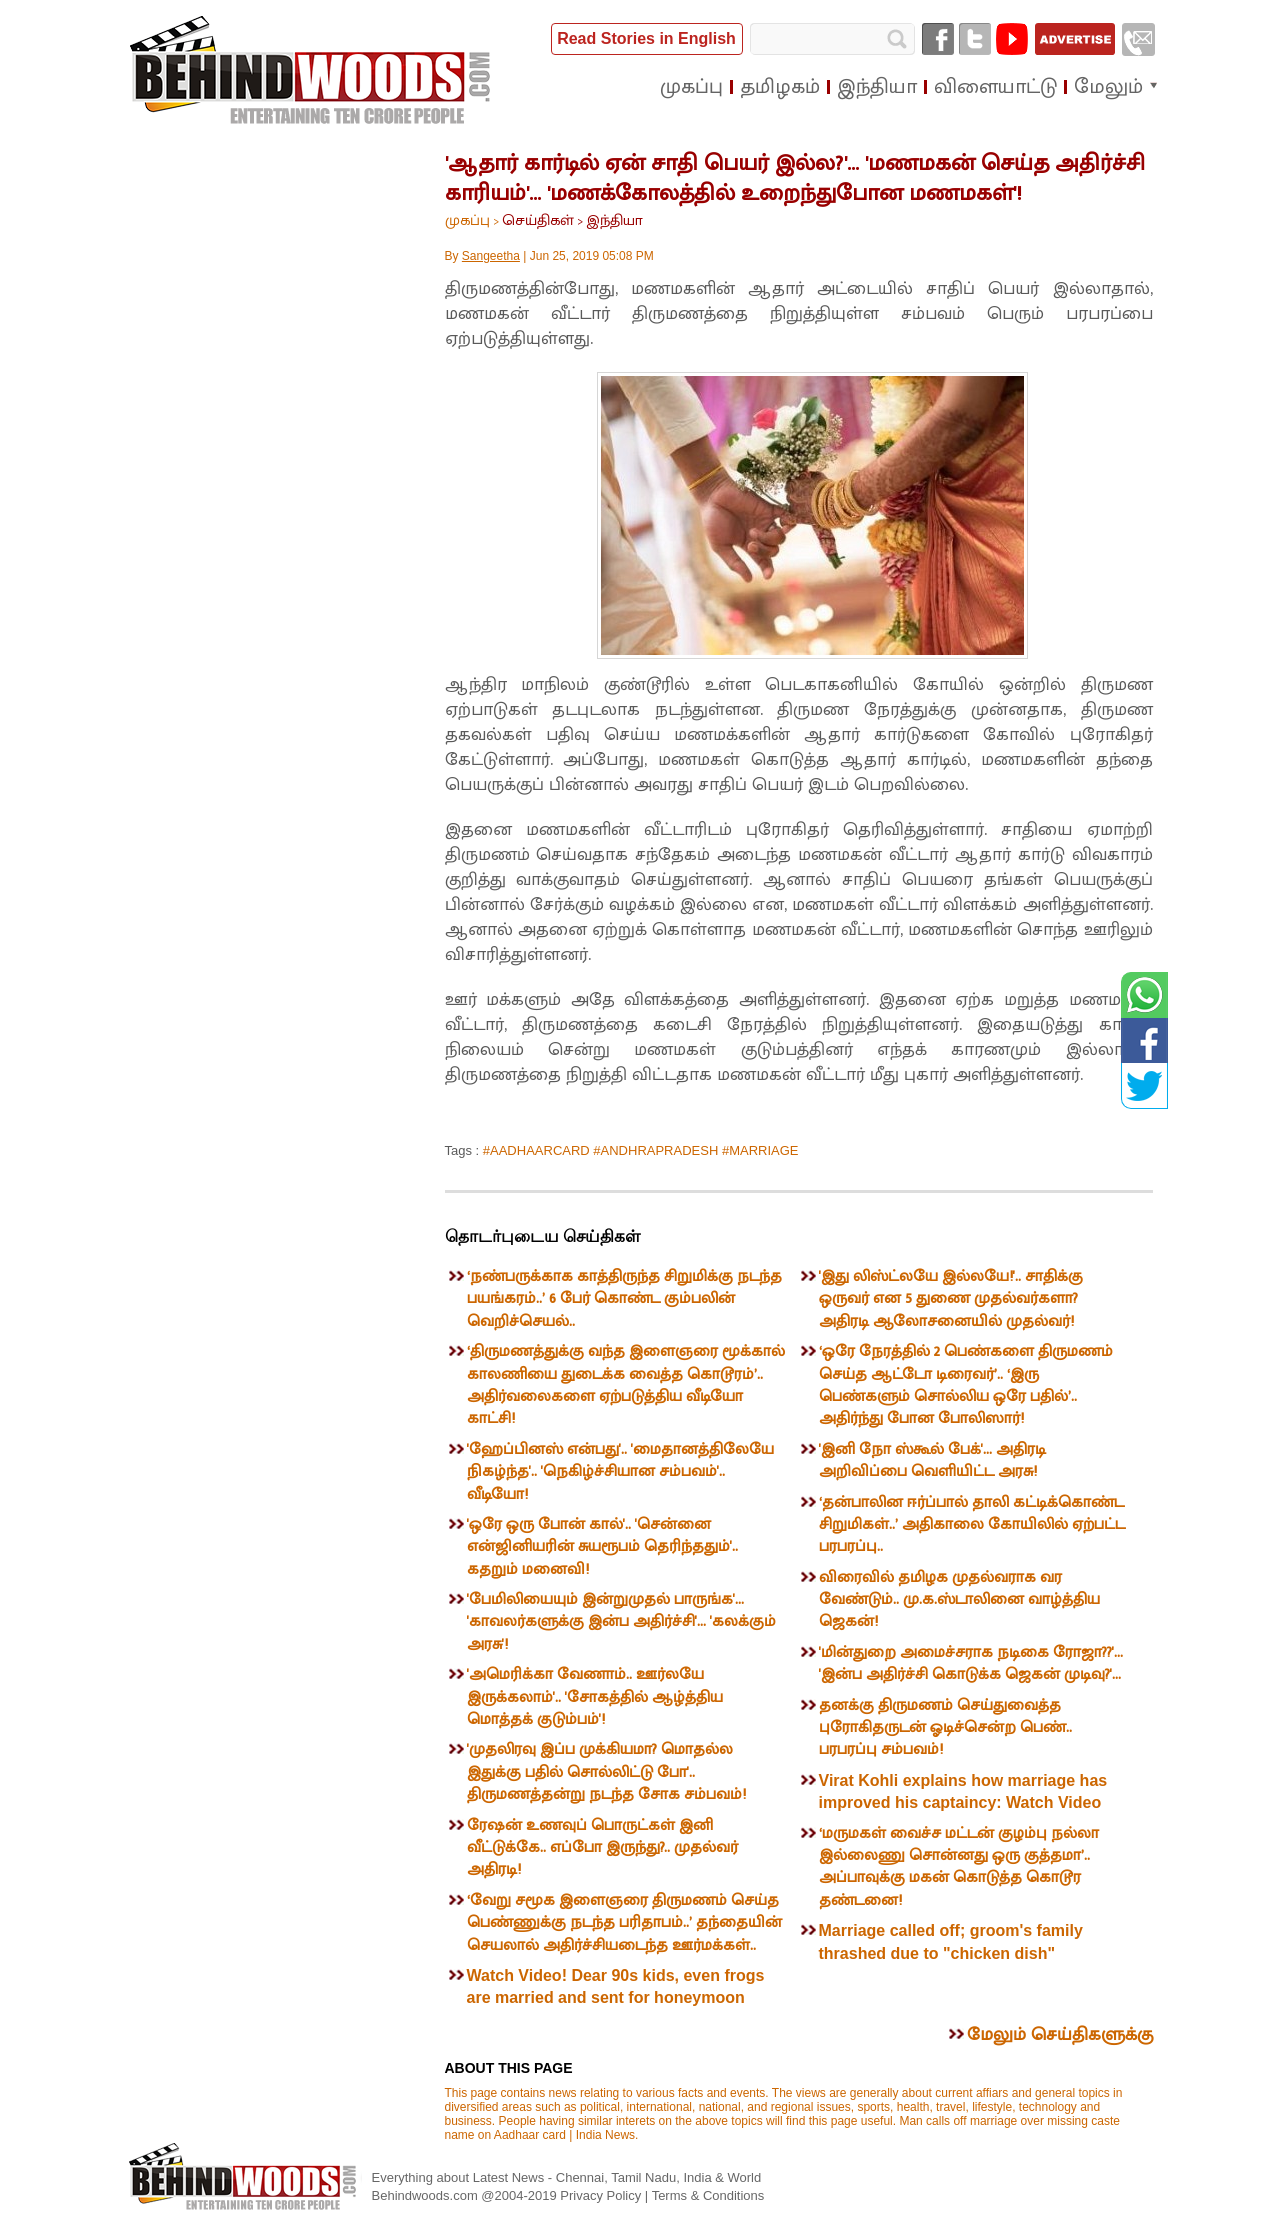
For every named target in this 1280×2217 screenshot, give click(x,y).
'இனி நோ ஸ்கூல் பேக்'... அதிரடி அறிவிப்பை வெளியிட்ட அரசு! (932, 1460)
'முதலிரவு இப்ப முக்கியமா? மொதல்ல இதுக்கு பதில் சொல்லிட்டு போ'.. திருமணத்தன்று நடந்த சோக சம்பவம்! (606, 1772)
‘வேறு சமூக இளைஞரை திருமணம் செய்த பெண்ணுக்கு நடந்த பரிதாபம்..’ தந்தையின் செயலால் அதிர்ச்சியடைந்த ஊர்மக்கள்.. (624, 1923)
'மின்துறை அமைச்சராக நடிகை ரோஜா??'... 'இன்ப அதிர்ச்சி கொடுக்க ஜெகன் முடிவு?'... (971, 1663)
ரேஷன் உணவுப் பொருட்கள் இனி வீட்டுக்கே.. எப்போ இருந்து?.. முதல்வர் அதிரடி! (602, 1848)
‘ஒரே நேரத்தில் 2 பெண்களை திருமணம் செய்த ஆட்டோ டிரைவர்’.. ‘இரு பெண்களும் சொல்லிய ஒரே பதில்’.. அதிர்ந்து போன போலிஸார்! (966, 1385)
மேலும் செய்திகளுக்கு (1060, 2035)
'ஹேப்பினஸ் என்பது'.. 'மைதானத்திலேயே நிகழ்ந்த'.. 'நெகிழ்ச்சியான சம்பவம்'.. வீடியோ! (620, 1472)
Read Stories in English (646, 38)
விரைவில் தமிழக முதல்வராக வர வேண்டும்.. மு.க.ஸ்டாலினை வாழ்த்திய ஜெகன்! (959, 1600)
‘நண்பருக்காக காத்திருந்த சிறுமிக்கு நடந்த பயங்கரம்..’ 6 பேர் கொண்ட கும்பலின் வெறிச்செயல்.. (624, 1299)
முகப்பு (467, 220)
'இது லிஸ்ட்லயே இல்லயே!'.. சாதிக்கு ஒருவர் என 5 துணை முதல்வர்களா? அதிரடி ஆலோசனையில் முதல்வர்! (951, 1299)
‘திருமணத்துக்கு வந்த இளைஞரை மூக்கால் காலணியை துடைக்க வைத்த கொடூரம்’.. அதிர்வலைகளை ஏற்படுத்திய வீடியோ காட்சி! (626, 1385)
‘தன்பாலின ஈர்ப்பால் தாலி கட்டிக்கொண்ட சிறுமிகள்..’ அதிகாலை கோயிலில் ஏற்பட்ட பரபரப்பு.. (972, 1525)
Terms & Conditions (708, 2195)
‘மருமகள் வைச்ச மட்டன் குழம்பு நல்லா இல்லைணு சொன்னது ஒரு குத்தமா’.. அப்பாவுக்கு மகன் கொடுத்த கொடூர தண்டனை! (959, 1867)
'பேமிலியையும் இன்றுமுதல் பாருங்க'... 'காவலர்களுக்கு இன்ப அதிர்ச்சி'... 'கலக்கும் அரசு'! (621, 1622)
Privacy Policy (602, 2195)
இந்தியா (614, 220)
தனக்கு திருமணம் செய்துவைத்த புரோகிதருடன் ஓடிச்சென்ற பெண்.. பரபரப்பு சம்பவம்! (945, 1728)
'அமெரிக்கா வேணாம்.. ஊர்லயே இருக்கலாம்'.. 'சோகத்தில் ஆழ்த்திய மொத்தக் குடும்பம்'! (595, 1697)
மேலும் (1108, 87)
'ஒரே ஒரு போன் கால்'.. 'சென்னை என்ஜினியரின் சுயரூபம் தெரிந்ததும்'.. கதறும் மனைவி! (602, 1547)
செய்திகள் (538, 220)
